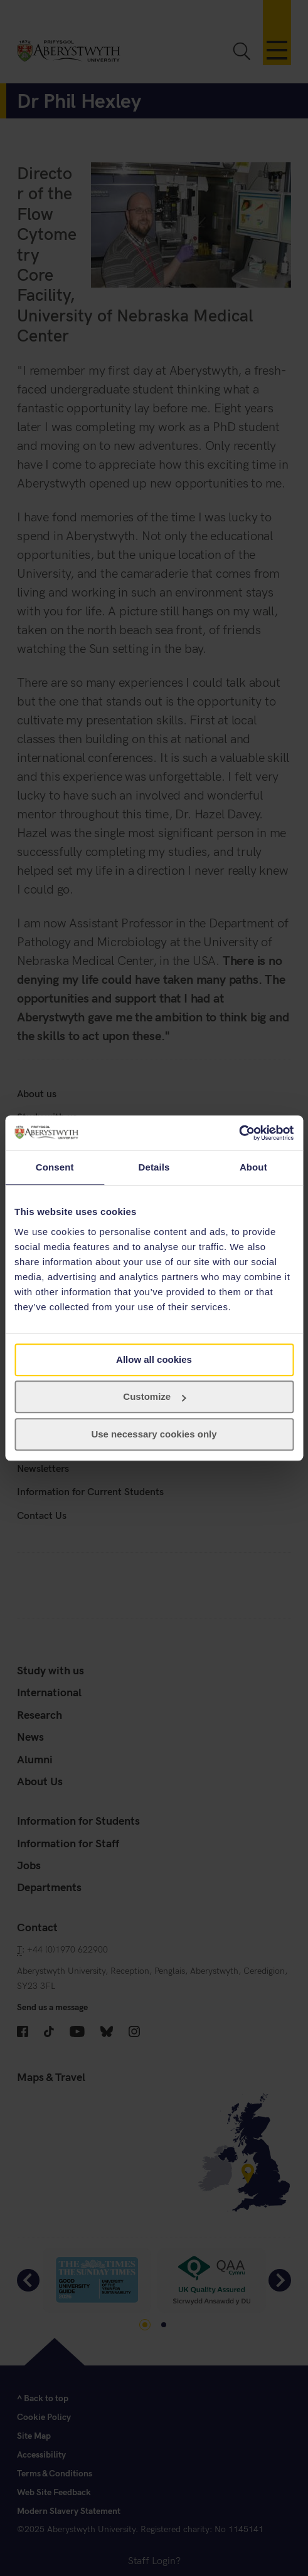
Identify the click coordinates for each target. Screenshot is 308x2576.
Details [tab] (154, 1167)
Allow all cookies (154, 1359)
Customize (154, 1396)
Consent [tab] (55, 1167)
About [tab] (253, 1167)
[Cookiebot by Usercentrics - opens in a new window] (239, 1133)
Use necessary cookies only (153, 1434)
